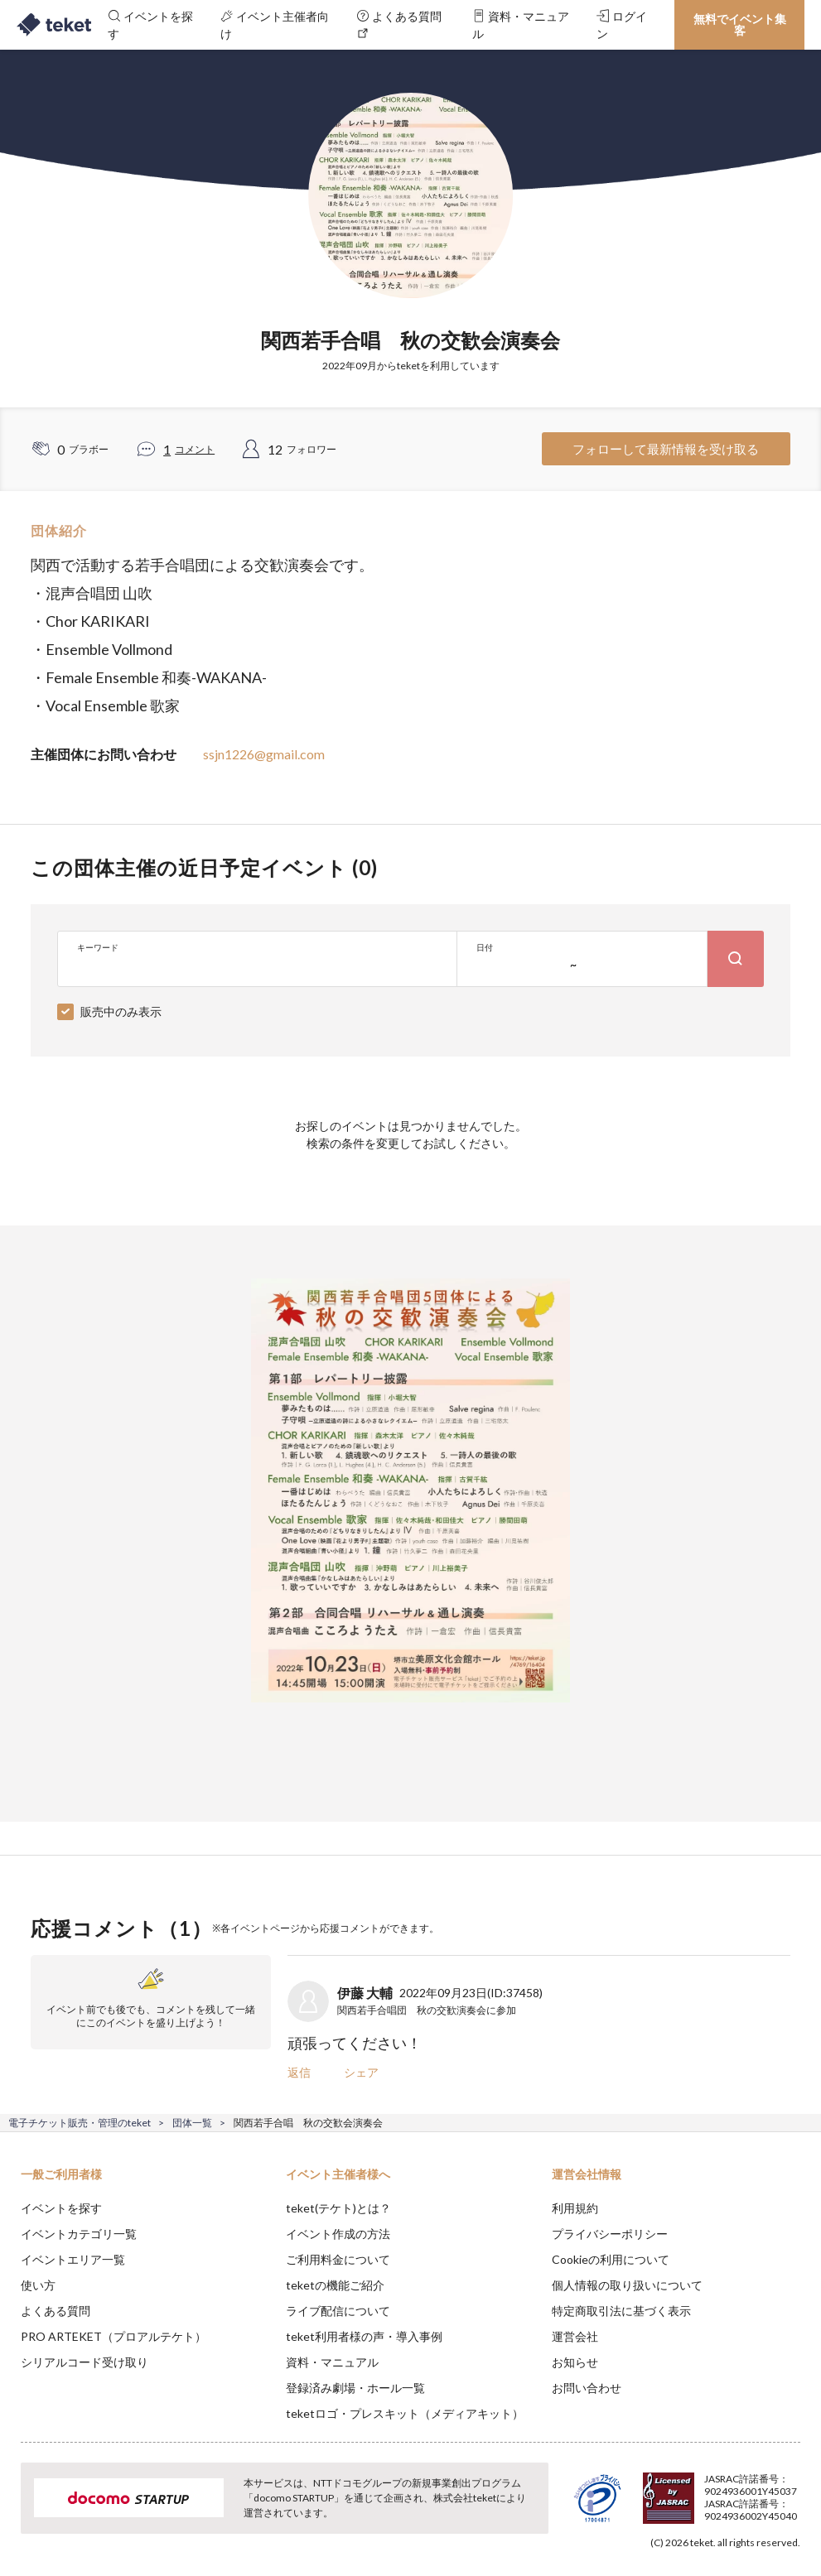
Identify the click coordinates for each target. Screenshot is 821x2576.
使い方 (38, 2285)
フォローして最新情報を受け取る (665, 448)
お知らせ (575, 2362)
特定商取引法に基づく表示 (621, 2311)
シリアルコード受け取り (84, 2362)
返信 (299, 2072)
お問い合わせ (586, 2388)
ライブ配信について (338, 2311)
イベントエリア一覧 (73, 2259)
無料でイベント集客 (739, 24)
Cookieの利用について (610, 2259)
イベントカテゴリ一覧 (79, 2234)
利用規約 (575, 2208)
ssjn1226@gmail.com (264, 754)
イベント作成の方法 (338, 2234)
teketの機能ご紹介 (335, 2285)
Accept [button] (763, 2493)
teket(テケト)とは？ (338, 2208)
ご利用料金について (338, 2259)
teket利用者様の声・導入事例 (364, 2336)
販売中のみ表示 (121, 1011)
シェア (361, 2072)
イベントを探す (61, 2208)
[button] (22, 2514)
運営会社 (575, 2336)
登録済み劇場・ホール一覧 (355, 2388)
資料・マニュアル (332, 2362)
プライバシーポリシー (610, 2234)
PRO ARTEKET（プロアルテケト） (113, 2336)
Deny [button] (679, 2494)
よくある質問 (55, 2311)
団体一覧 (192, 2122)
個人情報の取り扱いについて (627, 2285)
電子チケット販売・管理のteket (79, 2122)
